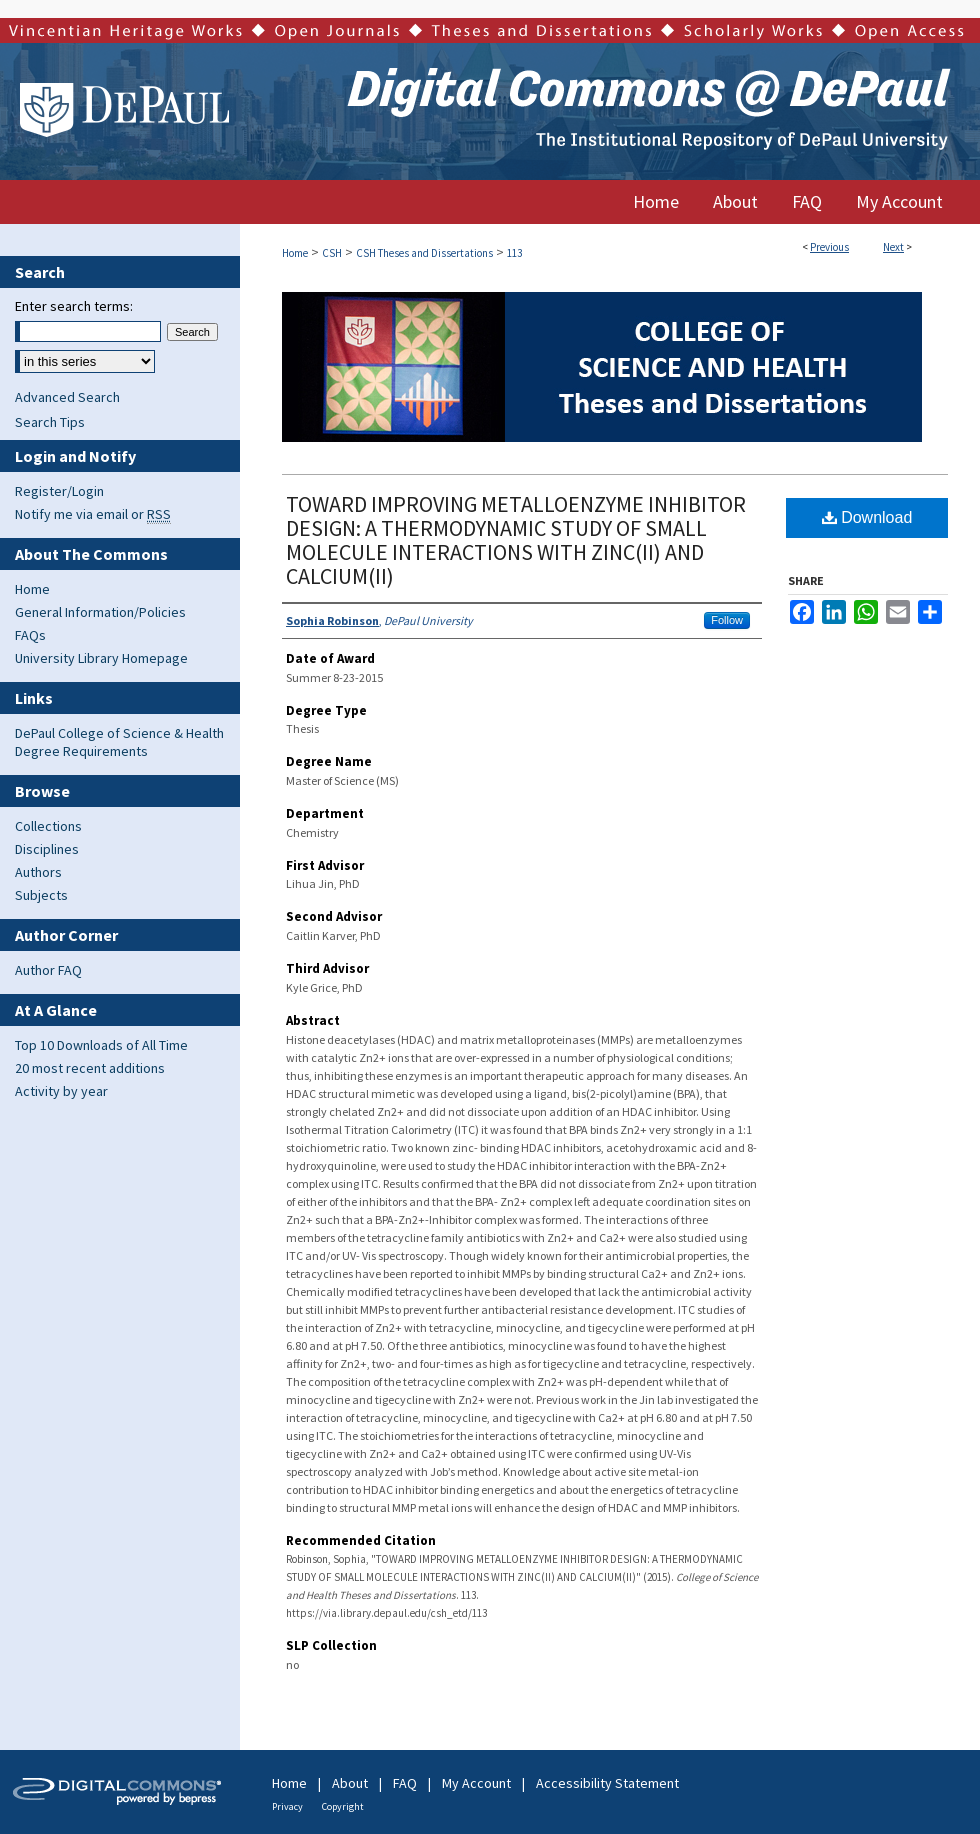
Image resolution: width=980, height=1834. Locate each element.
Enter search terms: (74, 306)
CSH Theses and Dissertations (424, 253)
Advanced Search (67, 397)
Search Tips (50, 422)
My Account (476, 1783)
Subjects (41, 895)
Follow (727, 620)
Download (867, 517)
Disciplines (47, 849)
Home (295, 253)
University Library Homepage (101, 658)
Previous (829, 247)
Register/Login (59, 491)
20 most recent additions (90, 1068)
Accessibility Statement (607, 1783)
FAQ (405, 1783)
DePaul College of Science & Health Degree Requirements (119, 742)
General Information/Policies (100, 612)
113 (514, 253)
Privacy (287, 1806)
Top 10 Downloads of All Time (101, 1045)
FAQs (30, 635)
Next (893, 247)
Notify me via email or (93, 514)
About (350, 1783)
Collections (48, 826)
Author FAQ (48, 970)
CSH (332, 253)
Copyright (343, 1806)
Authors (38, 872)
